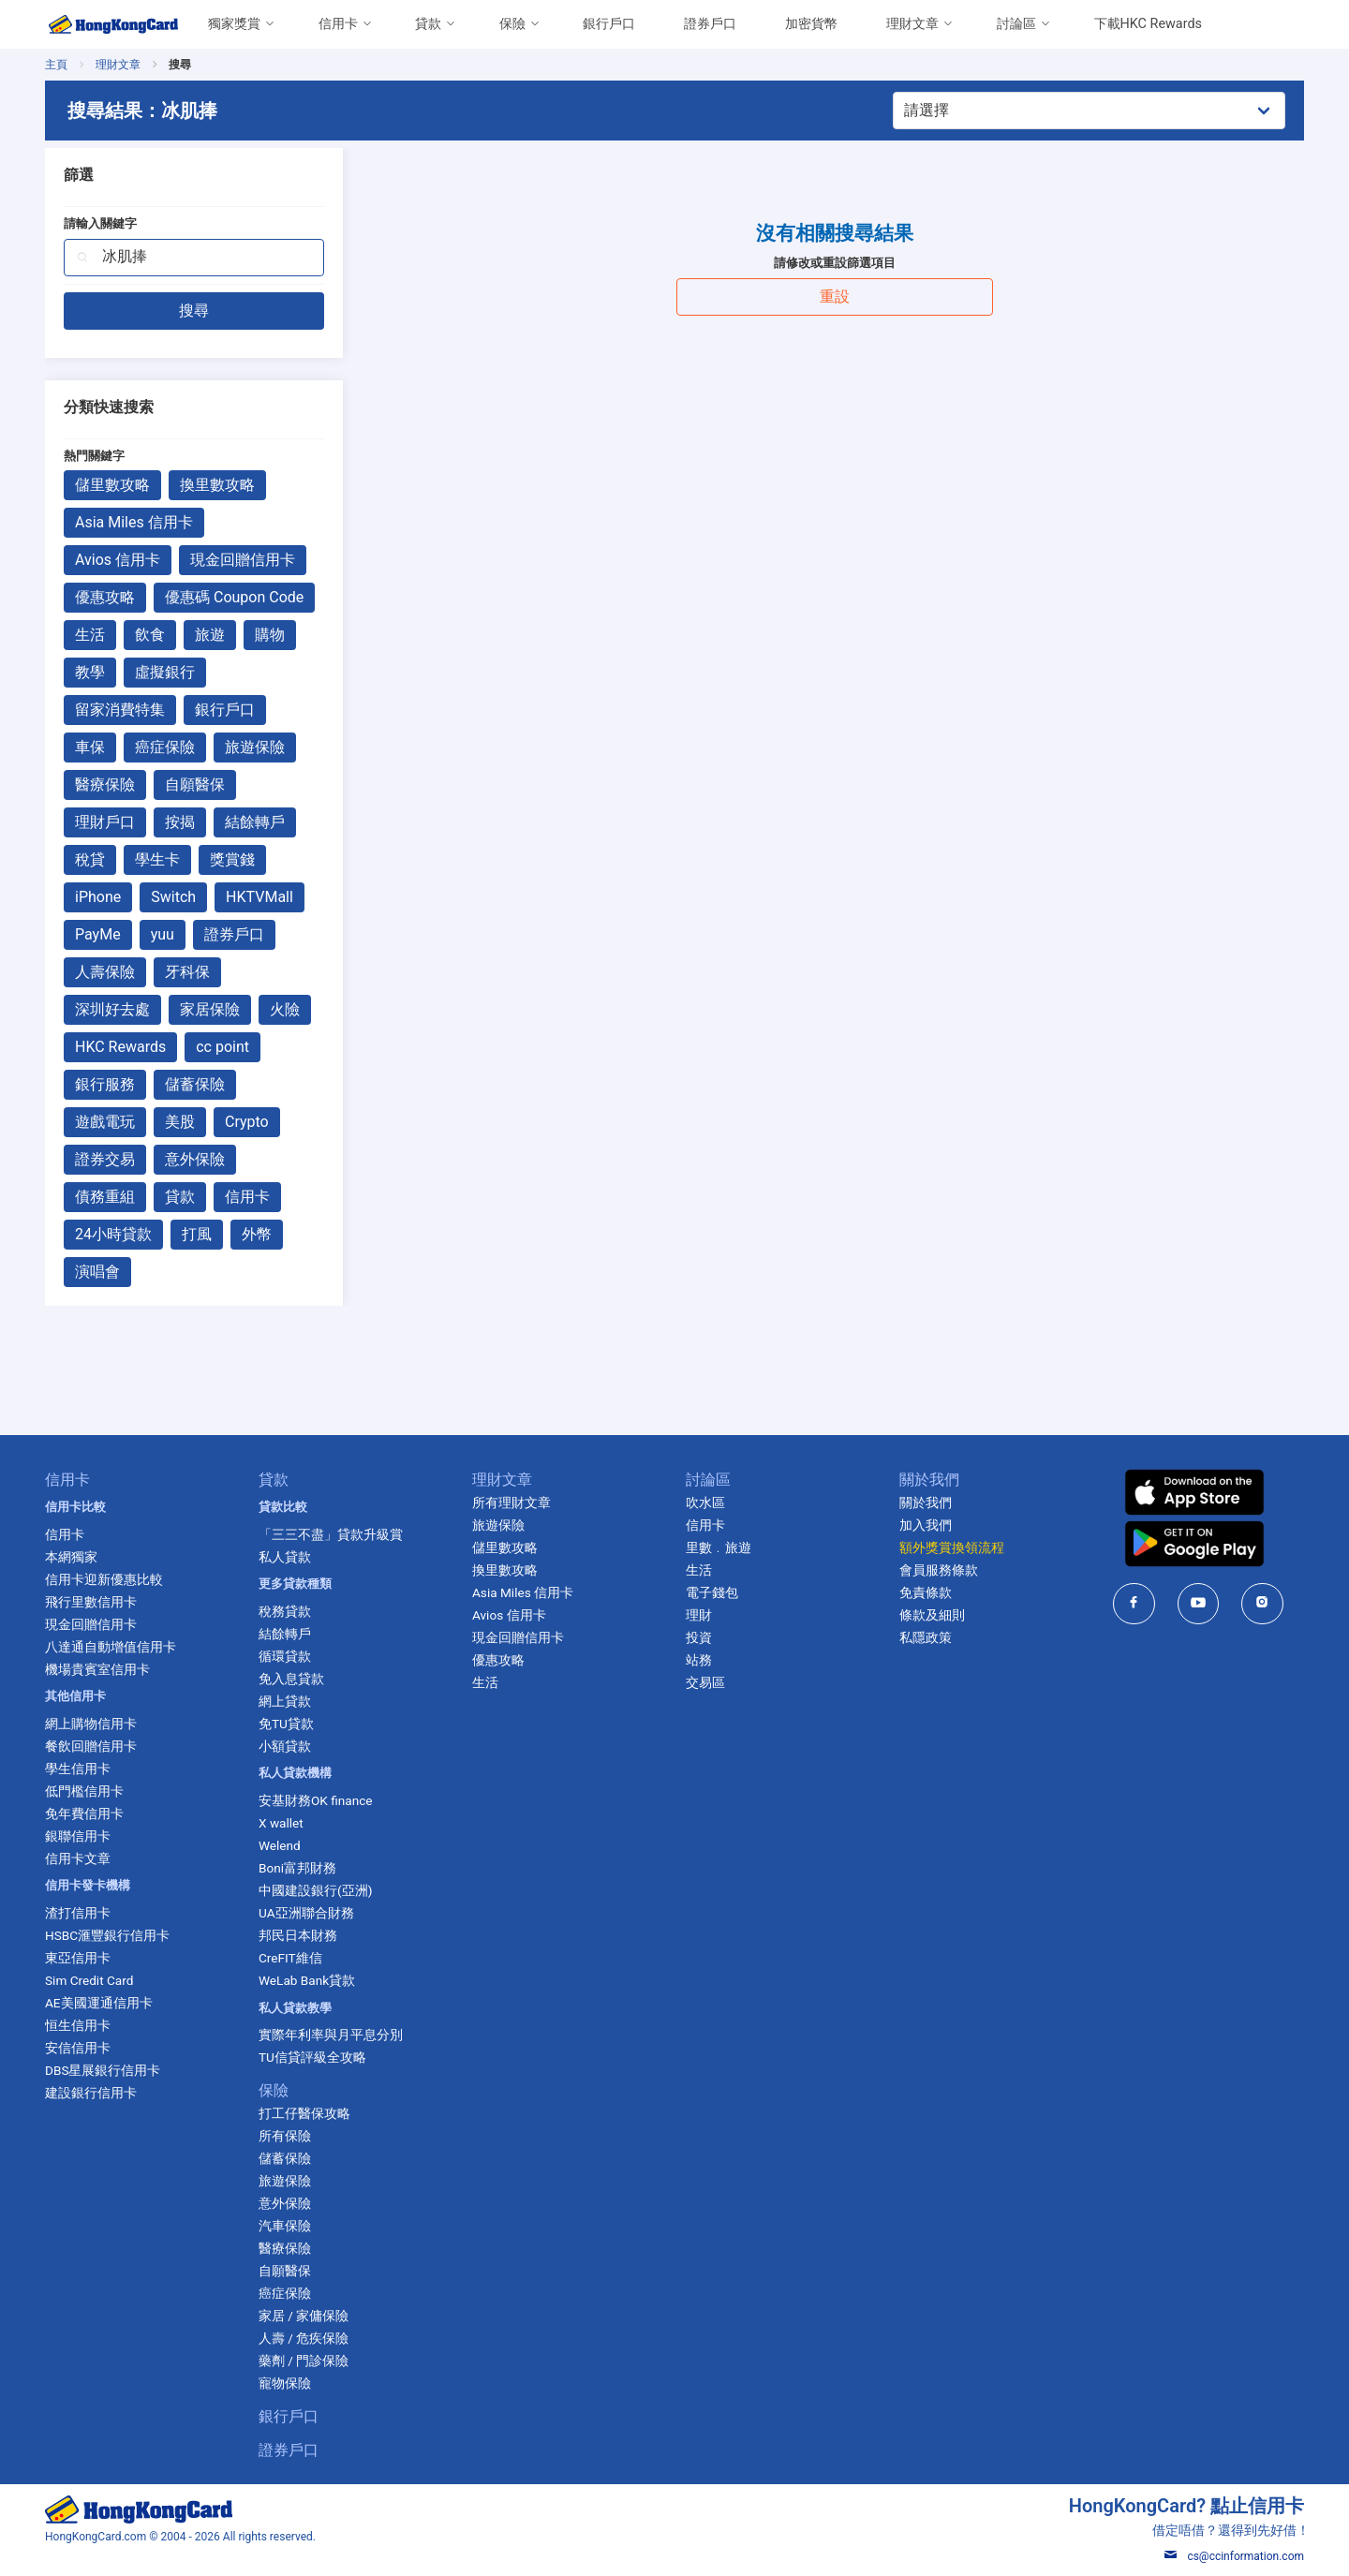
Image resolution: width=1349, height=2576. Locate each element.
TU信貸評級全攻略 (312, 2057)
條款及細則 (932, 1614)
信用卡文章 (78, 1858)
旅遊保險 (255, 747)
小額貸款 (285, 1746)
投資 (699, 1637)
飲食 (150, 635)
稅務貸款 (285, 1611)
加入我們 (925, 1524)
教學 (90, 672)
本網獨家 (71, 1556)
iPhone (98, 897)
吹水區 (705, 1502)
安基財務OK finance (316, 1800)
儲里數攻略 (112, 485)
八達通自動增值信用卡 (110, 1646)
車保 (90, 747)
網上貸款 (285, 1701)
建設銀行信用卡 (91, 2092)
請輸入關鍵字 (100, 223)
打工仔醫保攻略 (304, 2113)
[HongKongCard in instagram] (1262, 1603)
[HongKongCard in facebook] (1134, 1603)
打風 (197, 1234)
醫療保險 (105, 784)
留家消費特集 (120, 709)
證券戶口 (710, 24)
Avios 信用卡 (117, 560)
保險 (512, 24)
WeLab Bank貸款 (307, 1980)
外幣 (257, 1234)
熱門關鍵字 (94, 456)
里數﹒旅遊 (718, 1547)
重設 (835, 296)
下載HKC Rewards (1148, 24)
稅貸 (90, 859)
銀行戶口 (609, 24)
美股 (180, 1122)
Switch (173, 897)
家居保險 (210, 1009)
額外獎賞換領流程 (951, 1547)
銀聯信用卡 (78, 1835)
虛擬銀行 (165, 672)
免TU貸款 (286, 1723)
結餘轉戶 (255, 822)
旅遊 (210, 635)
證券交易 (105, 1159)
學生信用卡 (78, 1768)
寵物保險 (285, 2383)
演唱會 (97, 1272)
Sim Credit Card (89, 1980)
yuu (162, 934)
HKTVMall (259, 897)
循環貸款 (285, 1656)
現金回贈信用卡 (242, 560)
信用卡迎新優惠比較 (104, 1579)
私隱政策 (925, 1637)
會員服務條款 (938, 1569)
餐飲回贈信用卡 (91, 1746)
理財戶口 (105, 822)
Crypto (247, 1122)
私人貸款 (285, 1556)
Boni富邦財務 (297, 1867)
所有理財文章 (511, 1502)
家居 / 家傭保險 (303, 2315)
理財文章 (912, 24)
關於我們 (925, 1502)
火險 (285, 1009)
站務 (699, 1659)
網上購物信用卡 (91, 1723)
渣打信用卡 (78, 1912)
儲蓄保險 (195, 1084)
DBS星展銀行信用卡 (102, 2070)
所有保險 (285, 2135)
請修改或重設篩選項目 (835, 263)
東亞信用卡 (78, 1957)
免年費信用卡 (84, 1813)
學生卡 (157, 859)
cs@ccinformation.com (1234, 2556)
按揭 (180, 822)
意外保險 (195, 1159)
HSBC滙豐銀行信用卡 (107, 1935)
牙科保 (187, 972)
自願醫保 (195, 784)
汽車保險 (285, 2225)
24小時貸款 (113, 1234)
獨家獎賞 (234, 24)
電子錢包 (712, 1592)
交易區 (705, 1682)
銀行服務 (105, 1084)
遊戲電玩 (105, 1122)
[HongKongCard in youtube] (1199, 1603)
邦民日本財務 (298, 1935)
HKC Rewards (120, 1047)
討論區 (1016, 24)
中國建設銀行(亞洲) (315, 1890)
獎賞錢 (232, 859)
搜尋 (194, 310)
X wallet (281, 1822)
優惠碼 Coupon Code (234, 597)
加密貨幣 (811, 24)
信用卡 (338, 24)
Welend (280, 1845)
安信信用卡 (78, 2047)
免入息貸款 (291, 1678)
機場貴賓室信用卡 (97, 1669)
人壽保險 (105, 972)
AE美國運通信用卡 (99, 2002)
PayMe (98, 934)
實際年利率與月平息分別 (331, 2034)
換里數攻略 (217, 485)
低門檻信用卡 (84, 1791)
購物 (270, 635)
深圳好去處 (112, 1009)
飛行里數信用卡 (91, 1601)
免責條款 (925, 1592)
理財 (699, 1614)
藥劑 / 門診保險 (303, 2360)
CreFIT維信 (290, 1957)
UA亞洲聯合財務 (306, 1912)
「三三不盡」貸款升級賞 (331, 1534)
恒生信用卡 (78, 2025)
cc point (222, 1047)
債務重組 (105, 1197)
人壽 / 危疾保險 (303, 2338)
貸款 (428, 24)
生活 (90, 635)
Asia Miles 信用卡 (134, 522)
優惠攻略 (105, 597)
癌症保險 (165, 747)
